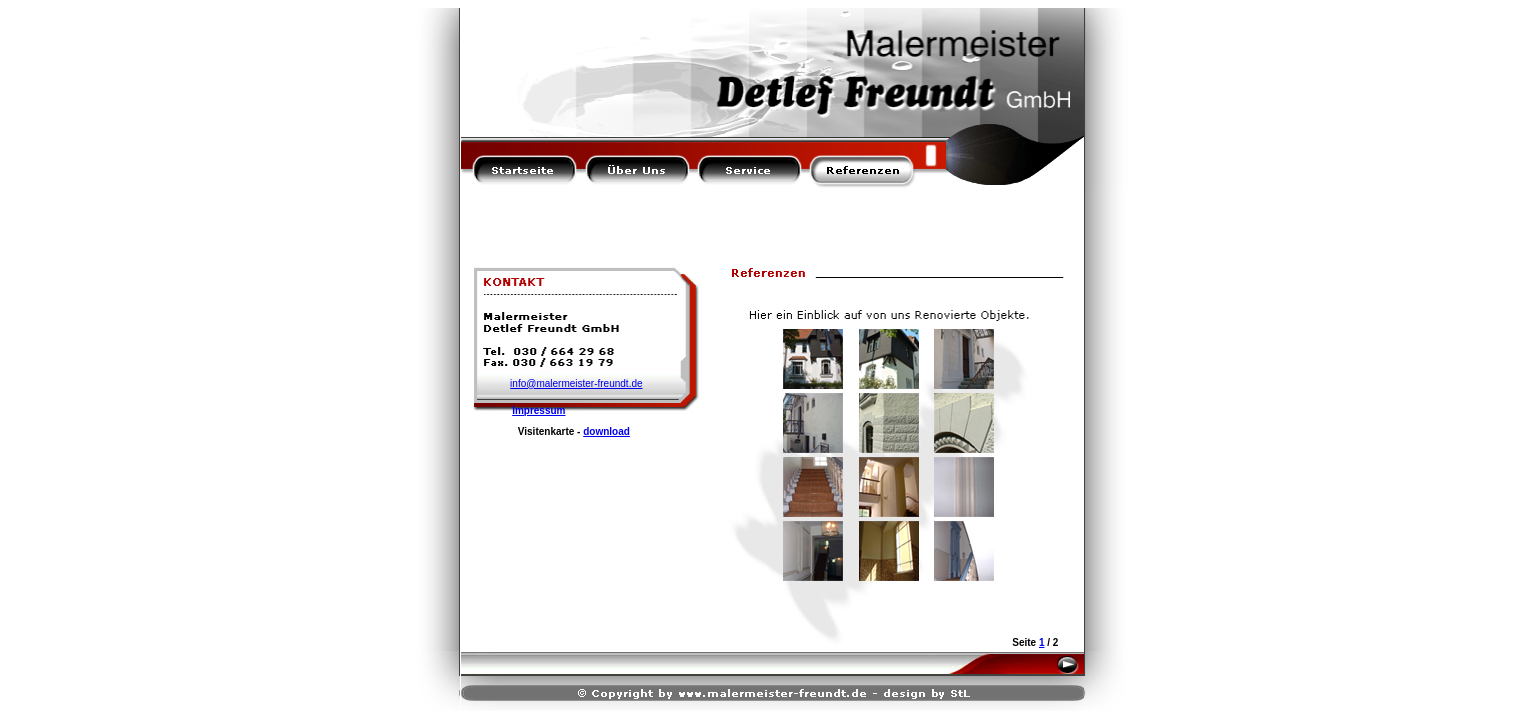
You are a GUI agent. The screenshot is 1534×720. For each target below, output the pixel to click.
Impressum (538, 410)
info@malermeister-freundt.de (576, 383)
